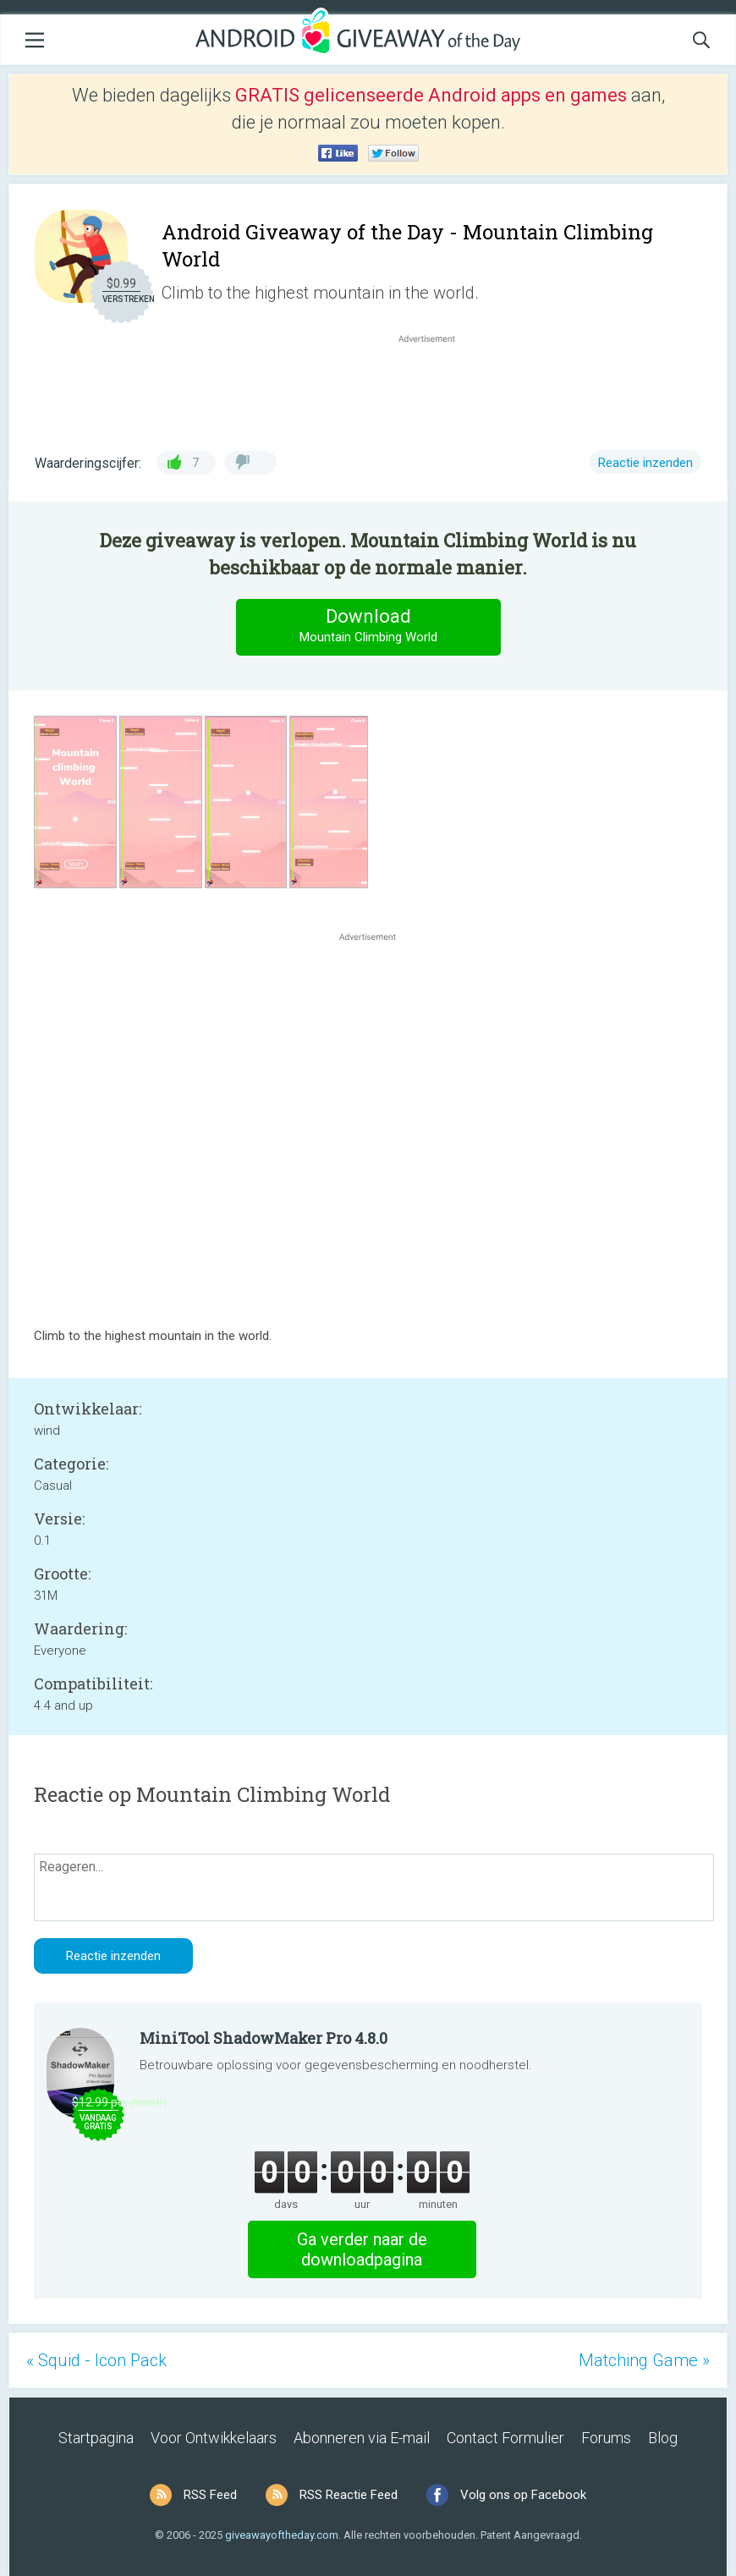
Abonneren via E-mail (362, 2438)
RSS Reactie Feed (348, 2494)
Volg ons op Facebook (523, 2494)
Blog (663, 2438)
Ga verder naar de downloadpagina (362, 2249)
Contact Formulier (505, 2438)
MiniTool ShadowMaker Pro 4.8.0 (263, 2038)
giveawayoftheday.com (281, 2535)
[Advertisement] (435, 387)
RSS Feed (210, 2494)
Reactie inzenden (645, 462)
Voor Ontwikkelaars (214, 2438)
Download (368, 626)
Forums (606, 2438)
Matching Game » (644, 2360)
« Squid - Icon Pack (96, 2360)
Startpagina (96, 2438)
